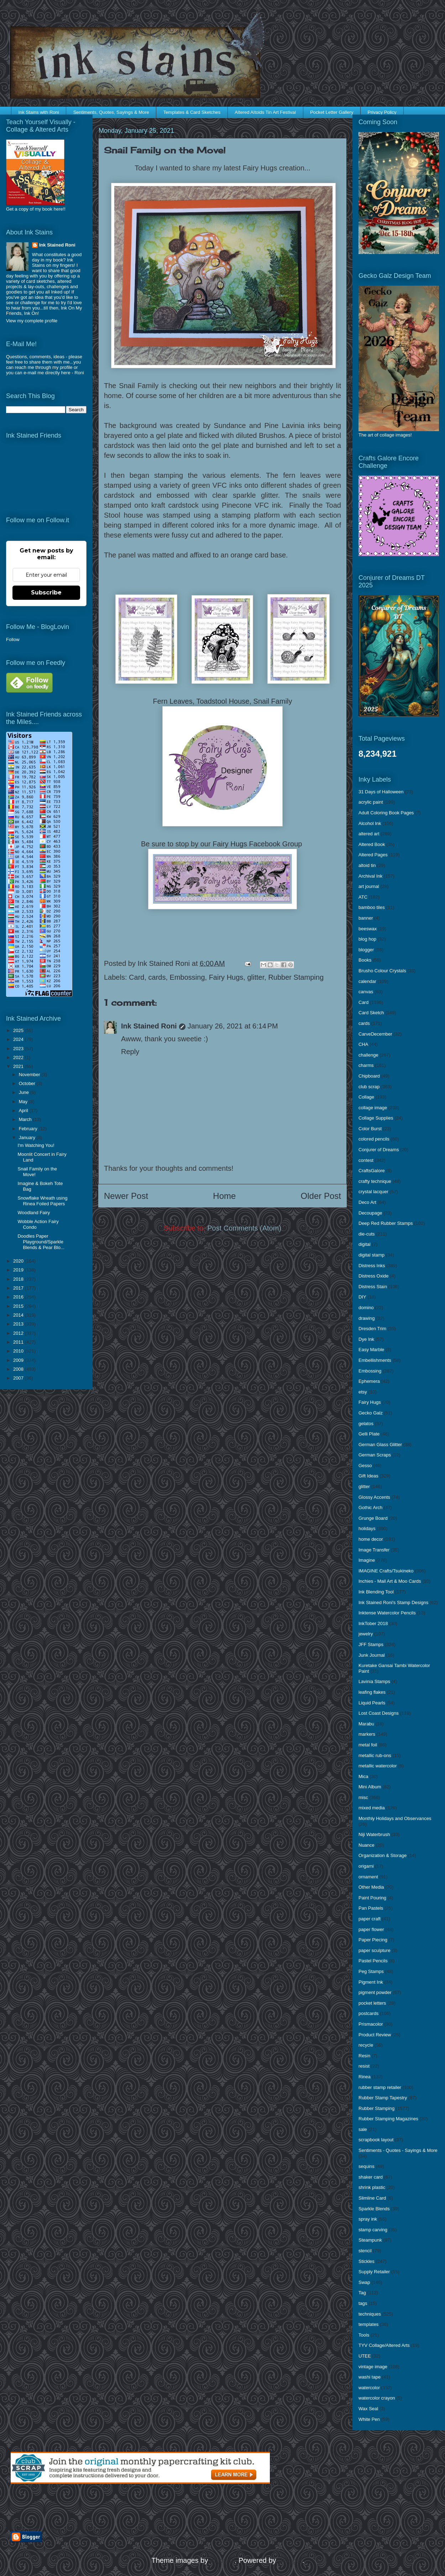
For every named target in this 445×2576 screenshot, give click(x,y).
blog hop (367, 939)
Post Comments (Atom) (244, 1228)
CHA (363, 1044)
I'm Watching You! (35, 1145)
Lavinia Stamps (374, 1681)
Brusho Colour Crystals (382, 970)
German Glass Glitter (380, 1444)
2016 (19, 1297)
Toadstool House (222, 701)
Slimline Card (372, 2198)
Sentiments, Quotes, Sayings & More (111, 112)
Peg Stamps (371, 1971)
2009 (19, 1360)
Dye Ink (366, 1339)
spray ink (367, 2219)
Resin (364, 2055)
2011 (19, 1342)
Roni (79, 372)
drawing (366, 1318)
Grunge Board (373, 1518)
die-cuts (366, 1234)
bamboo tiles (371, 907)
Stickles (366, 2261)
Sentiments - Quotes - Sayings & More (398, 2150)
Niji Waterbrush (374, 1834)
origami (366, 1866)
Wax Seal (368, 2408)
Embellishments (374, 1360)
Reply (130, 1052)
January (28, 1137)
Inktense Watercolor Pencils (387, 1612)
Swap (364, 2282)
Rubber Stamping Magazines (388, 2118)
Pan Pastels (370, 1908)
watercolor (369, 2387)
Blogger (290, 2560)
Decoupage (370, 1213)
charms (366, 1065)
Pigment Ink (370, 1982)
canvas (365, 991)
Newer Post (126, 1196)
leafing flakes (372, 1692)
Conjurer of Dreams (378, 1149)
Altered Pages (373, 854)
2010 (19, 1351)
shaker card (370, 2177)
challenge (368, 1055)
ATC (362, 897)
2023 (19, 1048)
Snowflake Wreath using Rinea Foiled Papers (42, 1200)
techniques (369, 2314)
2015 (19, 1306)
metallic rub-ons (374, 1755)
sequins (366, 2166)
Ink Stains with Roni (39, 112)
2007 (19, 1378)
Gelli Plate (368, 1434)
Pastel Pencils (373, 1960)
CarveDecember (375, 1034)
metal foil (367, 1744)
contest (365, 1160)
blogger (366, 949)
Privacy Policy (382, 112)
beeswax (367, 928)
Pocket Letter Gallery (331, 112)
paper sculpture (374, 1950)
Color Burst (370, 1128)
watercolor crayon (376, 2398)
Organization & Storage (382, 1855)
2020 (19, 1261)
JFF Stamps (370, 1644)
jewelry (365, 1633)
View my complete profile (31, 320)
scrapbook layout (375, 2139)
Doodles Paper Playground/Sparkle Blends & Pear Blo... (40, 1241)
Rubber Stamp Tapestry (382, 2097)
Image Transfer (373, 1550)
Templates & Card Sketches (191, 112)
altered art (368, 833)
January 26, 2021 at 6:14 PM (233, 1026)
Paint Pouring (372, 1897)
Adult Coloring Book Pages (386, 812)
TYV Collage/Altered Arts (384, 2345)
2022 (19, 1057)
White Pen (369, 2419)
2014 (19, 1315)
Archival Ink (370, 876)
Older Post (321, 1196)
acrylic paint (370, 802)
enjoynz (222, 2560)
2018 (19, 1279)
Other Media (371, 1887)
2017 (19, 1288)
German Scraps (374, 1455)
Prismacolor (370, 2024)
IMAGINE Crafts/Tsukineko (386, 1570)
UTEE (364, 2356)
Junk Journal (371, 1655)
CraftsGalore (371, 1170)
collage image (372, 1107)
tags (362, 2303)
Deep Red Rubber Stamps (385, 1223)
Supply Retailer (374, 2271)
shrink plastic (371, 2187)
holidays (367, 1528)
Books (364, 960)
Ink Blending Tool (376, 1591)
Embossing (187, 977)
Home (224, 1196)
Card (136, 977)
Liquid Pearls (371, 1702)
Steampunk (370, 2240)
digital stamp (371, 1255)
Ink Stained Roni (149, 1026)
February (29, 1128)
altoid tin (367, 865)
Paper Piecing (372, 1939)
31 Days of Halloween (380, 791)
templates (368, 2324)
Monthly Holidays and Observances (394, 1818)
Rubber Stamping (296, 977)
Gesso (365, 1465)
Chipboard (369, 1076)
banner (365, 918)
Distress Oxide (373, 1276)
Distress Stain (372, 1286)
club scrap (368, 1086)
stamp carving (372, 2229)
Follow (13, 639)
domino (366, 1307)
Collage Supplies (375, 1118)
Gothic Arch (370, 1507)
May (24, 1101)
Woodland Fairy (33, 1212)
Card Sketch (371, 1012)
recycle (365, 2045)
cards (157, 977)
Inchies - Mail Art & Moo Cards (389, 1581)
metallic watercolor (377, 1765)
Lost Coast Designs (378, 1713)
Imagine (366, 1560)
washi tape (369, 2377)
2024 (19, 1039)
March (26, 1119)
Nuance (366, 1845)
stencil (365, 2250)
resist (364, 2066)
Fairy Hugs (226, 977)
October (28, 1083)
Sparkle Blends (373, 2208)
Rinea (364, 2076)
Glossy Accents (374, 1497)
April (24, 1110)
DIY (362, 1297)
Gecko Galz (370, 1413)
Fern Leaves (173, 701)
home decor (370, 1539)
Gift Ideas (368, 1476)
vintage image (372, 2366)
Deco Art (367, 1202)
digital (364, 1244)
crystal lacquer (373, 1191)
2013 (19, 1324)
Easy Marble (371, 1349)
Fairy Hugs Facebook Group (258, 844)
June (24, 1092)
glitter (255, 977)
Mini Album (369, 1786)
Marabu (366, 1723)
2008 (19, 1369)
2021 (19, 1066)
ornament (368, 1876)
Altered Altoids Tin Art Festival (265, 112)
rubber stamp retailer (379, 2087)
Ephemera (369, 1381)
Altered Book (371, 844)
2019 (19, 1270)
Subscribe (46, 592)
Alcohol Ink (369, 823)
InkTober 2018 (373, 1623)
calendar (367, 981)
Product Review (374, 2034)
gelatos (365, 1423)
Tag (362, 2292)
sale (362, 2129)
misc (363, 1797)
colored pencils (373, 1139)
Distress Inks (371, 1265)
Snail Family (272, 701)
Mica (363, 1776)
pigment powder (375, 1992)
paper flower (371, 1929)
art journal (368, 886)
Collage (366, 1097)
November (30, 1074)
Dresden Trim (372, 1328)
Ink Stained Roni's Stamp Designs (393, 1602)
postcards (368, 2013)
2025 (19, 1030)
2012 (19, 1333)
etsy (362, 1392)
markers (366, 1734)
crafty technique (374, 1181)
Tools (363, 2335)
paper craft (369, 1918)
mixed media (371, 1807)
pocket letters (372, 2003)
